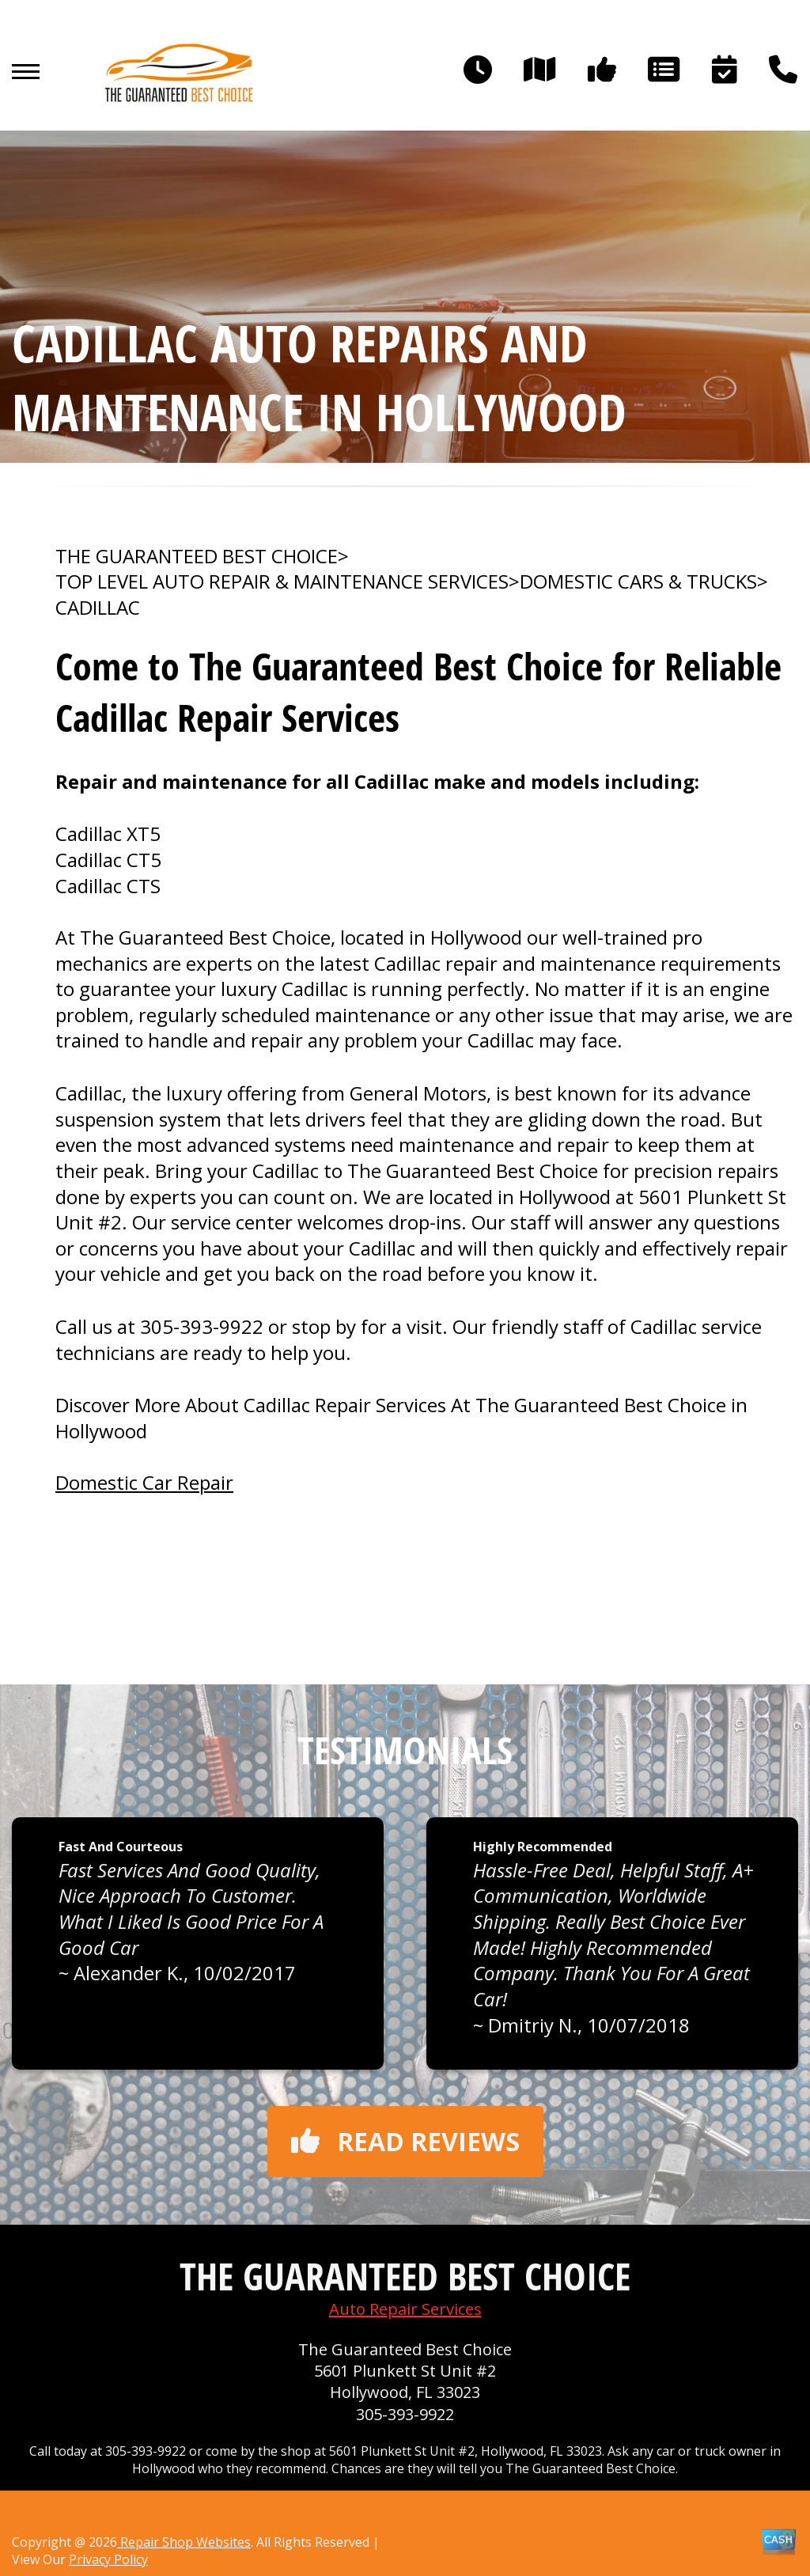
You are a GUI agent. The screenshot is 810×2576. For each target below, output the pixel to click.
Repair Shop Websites (184, 2542)
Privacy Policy (108, 2559)
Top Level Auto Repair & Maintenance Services (282, 581)
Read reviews (405, 2141)
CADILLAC (97, 607)
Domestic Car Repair (144, 1482)
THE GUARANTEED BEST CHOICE (196, 556)
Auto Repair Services (405, 2309)
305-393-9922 (201, 1326)
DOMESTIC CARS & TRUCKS (638, 581)
